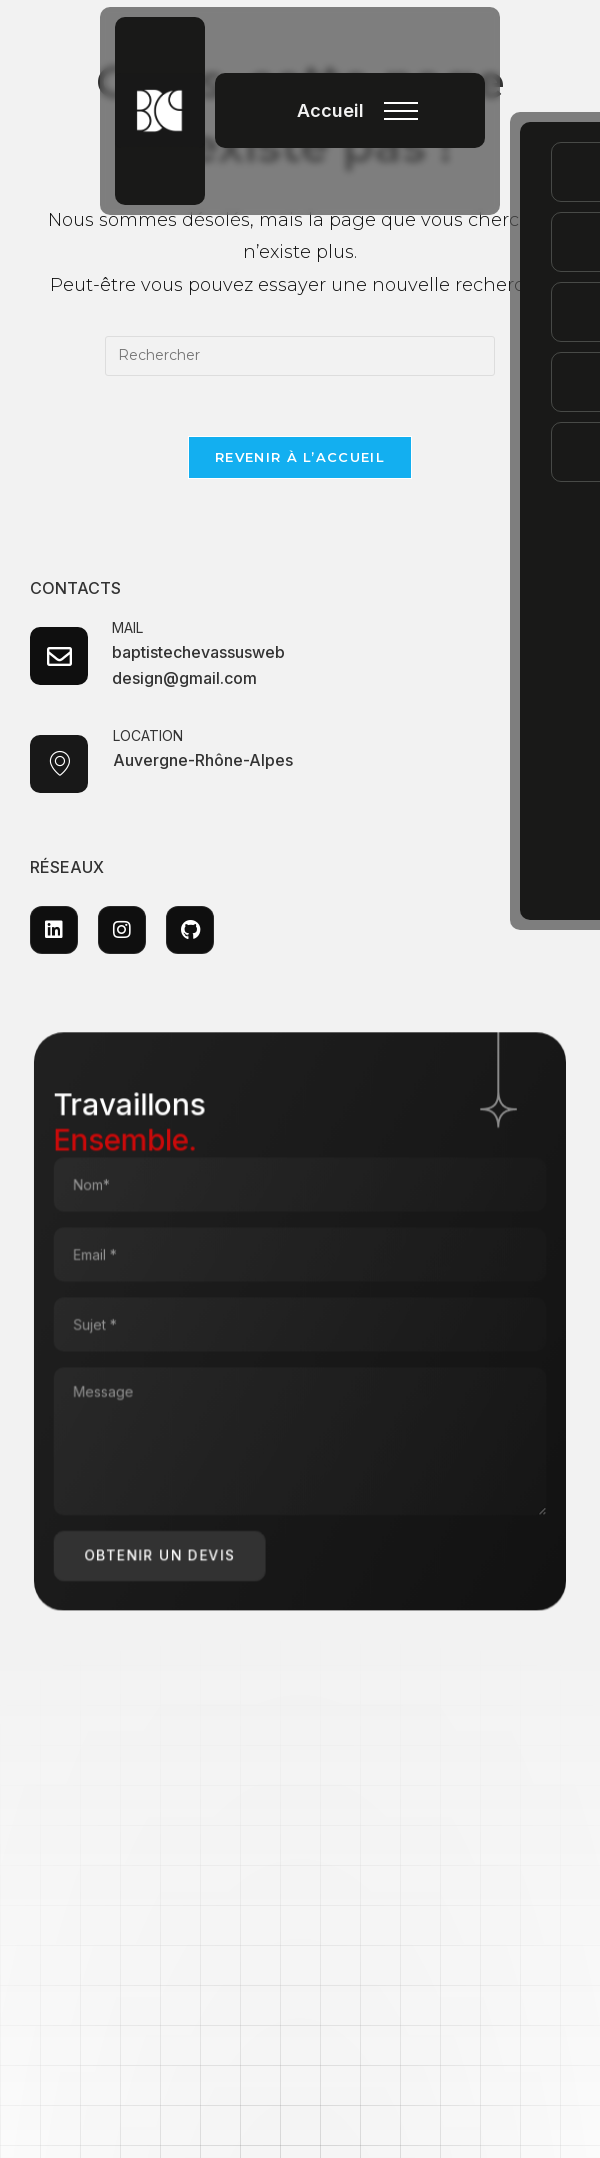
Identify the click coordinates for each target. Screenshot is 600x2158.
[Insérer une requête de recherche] (300, 356)
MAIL (128, 628)
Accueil (330, 110)
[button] (401, 116)
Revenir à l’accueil (300, 457)
